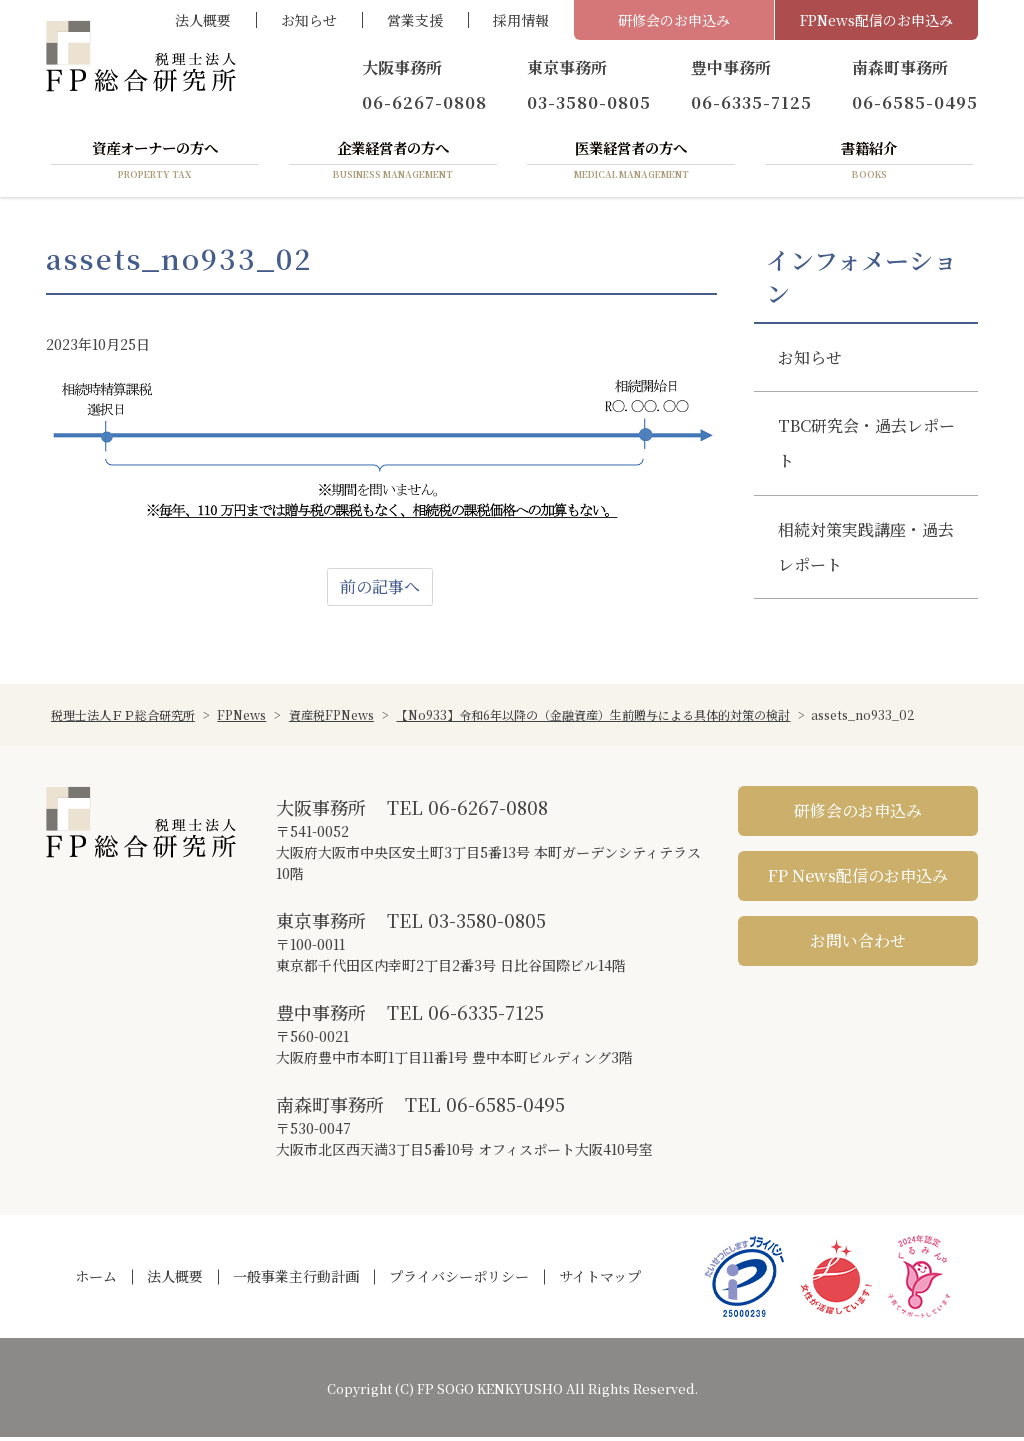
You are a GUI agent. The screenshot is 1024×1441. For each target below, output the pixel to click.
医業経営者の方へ (631, 163)
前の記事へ (380, 589)
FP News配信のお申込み (858, 878)
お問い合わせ (858, 943)
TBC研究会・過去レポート (866, 447)
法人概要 (203, 20)
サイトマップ (600, 1280)
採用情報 (521, 20)
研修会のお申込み (674, 20)
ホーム (96, 1280)
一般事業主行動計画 (296, 1280)
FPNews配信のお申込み (876, 20)
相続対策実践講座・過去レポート (866, 550)
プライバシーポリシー (459, 1280)
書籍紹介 (869, 163)
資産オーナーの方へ (155, 163)
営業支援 (415, 20)
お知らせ (309, 20)
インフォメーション (861, 280)
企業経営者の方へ (393, 163)
